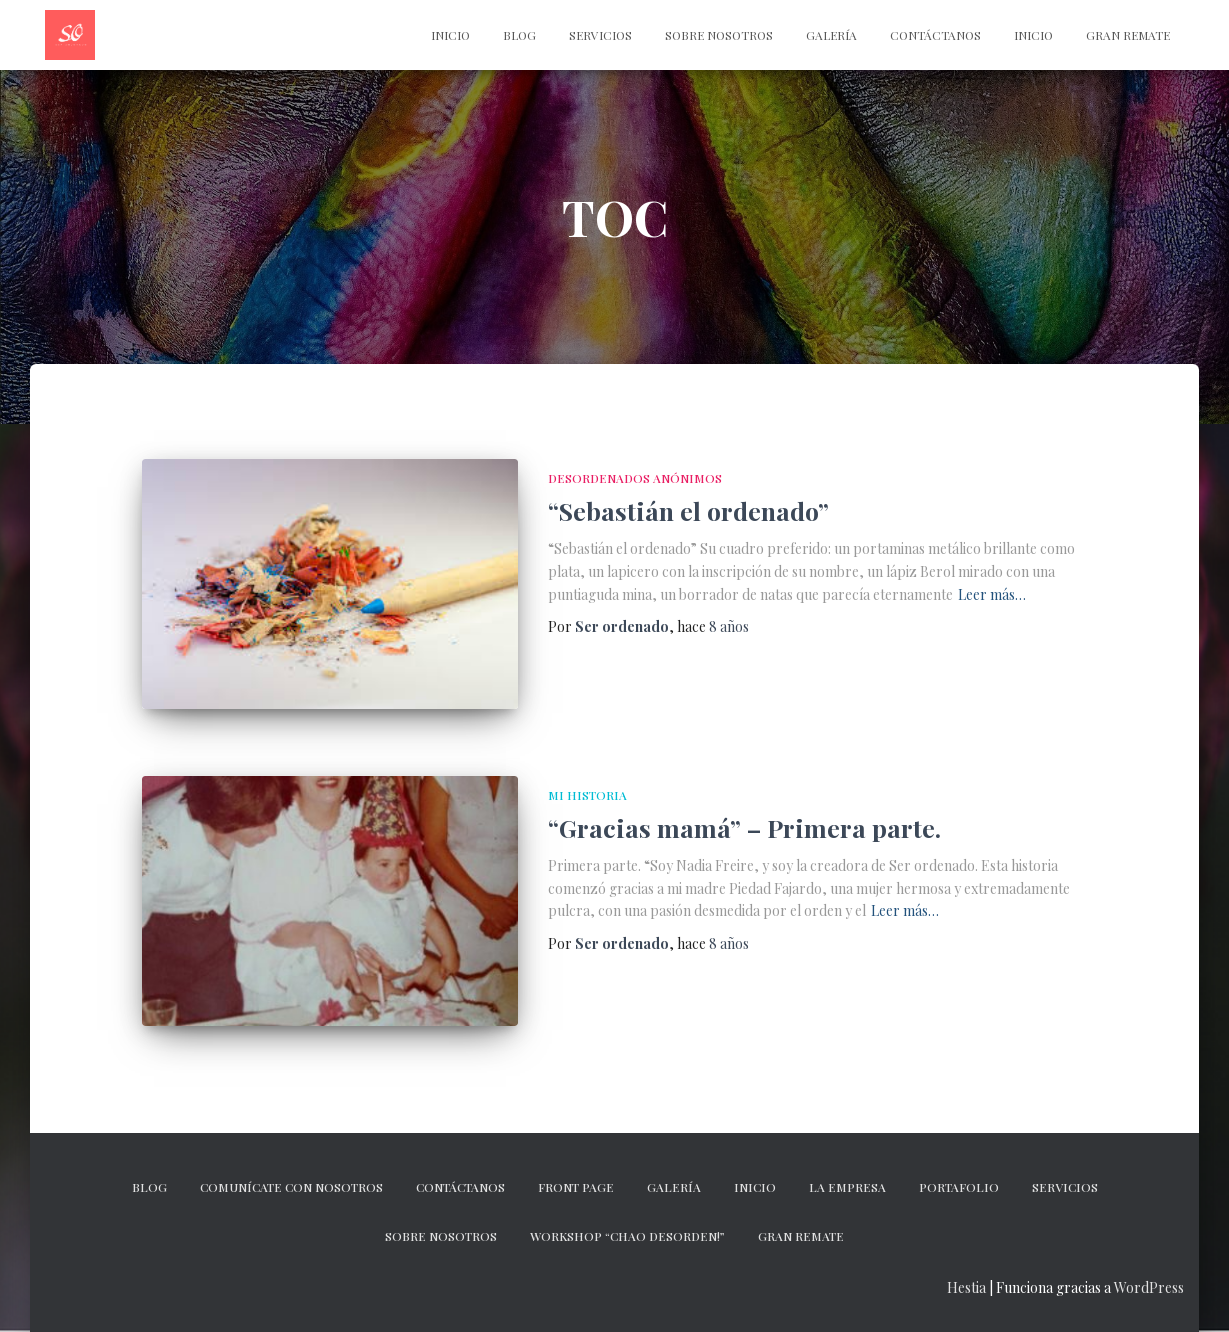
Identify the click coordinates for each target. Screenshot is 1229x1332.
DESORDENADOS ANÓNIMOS (635, 478)
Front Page (576, 1187)
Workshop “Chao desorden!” (627, 1236)
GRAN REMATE (801, 1236)
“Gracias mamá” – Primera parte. (744, 827)
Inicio (1033, 35)
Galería (831, 35)
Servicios (600, 35)
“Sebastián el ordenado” (688, 510)
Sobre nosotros (719, 35)
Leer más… (992, 594)
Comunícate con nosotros (291, 1187)
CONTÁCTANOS (935, 35)
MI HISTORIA (587, 795)
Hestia (966, 1287)
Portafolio (959, 1187)
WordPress (1149, 1287)
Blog (519, 35)
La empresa (847, 1187)
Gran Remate (1128, 35)
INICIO (450, 35)
